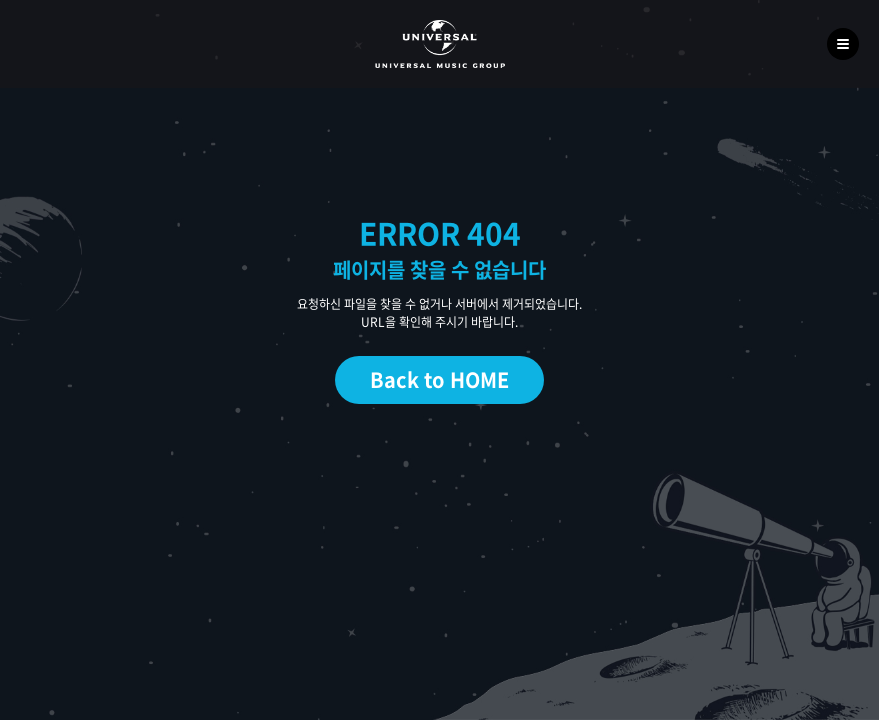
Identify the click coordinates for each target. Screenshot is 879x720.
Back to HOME (439, 379)
